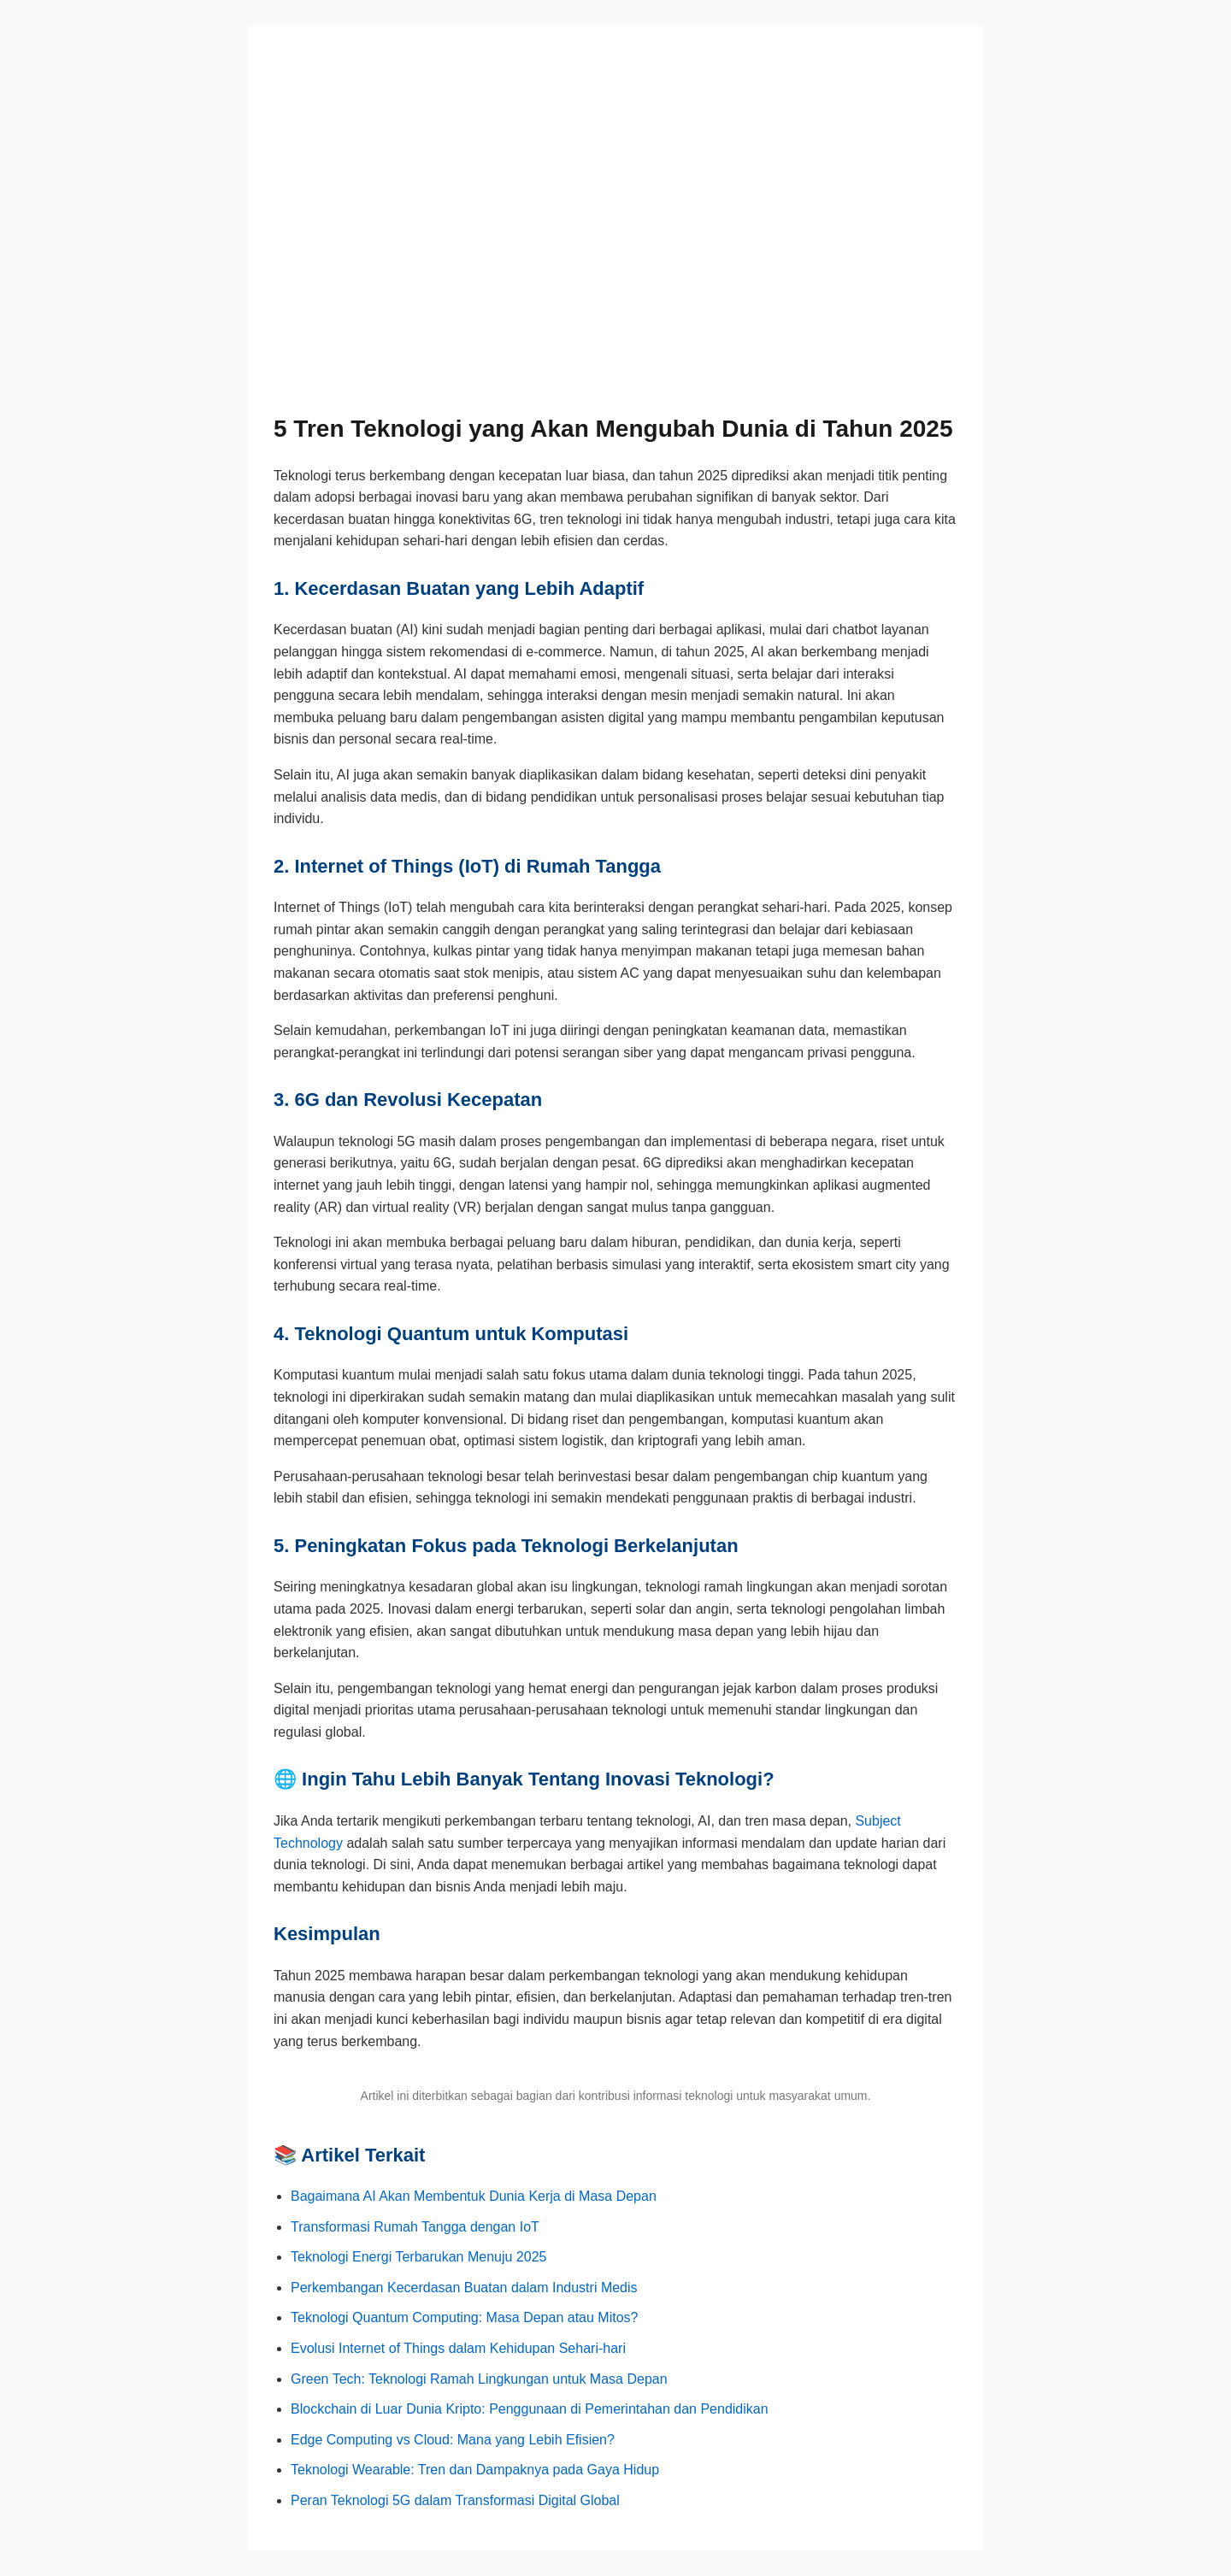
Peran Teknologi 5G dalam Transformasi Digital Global (455, 2500)
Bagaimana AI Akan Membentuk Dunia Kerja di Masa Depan (474, 2196)
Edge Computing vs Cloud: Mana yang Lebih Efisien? (453, 2439)
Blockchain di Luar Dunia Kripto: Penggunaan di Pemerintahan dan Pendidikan (530, 2409)
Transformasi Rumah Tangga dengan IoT (415, 2227)
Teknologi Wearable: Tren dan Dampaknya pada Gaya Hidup (475, 2469)
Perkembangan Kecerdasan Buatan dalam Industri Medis (464, 2287)
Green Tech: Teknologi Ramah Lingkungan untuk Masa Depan (479, 2379)
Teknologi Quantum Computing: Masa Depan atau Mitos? (464, 2317)
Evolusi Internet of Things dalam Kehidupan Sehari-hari (458, 2348)
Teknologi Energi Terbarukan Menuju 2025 (418, 2257)
